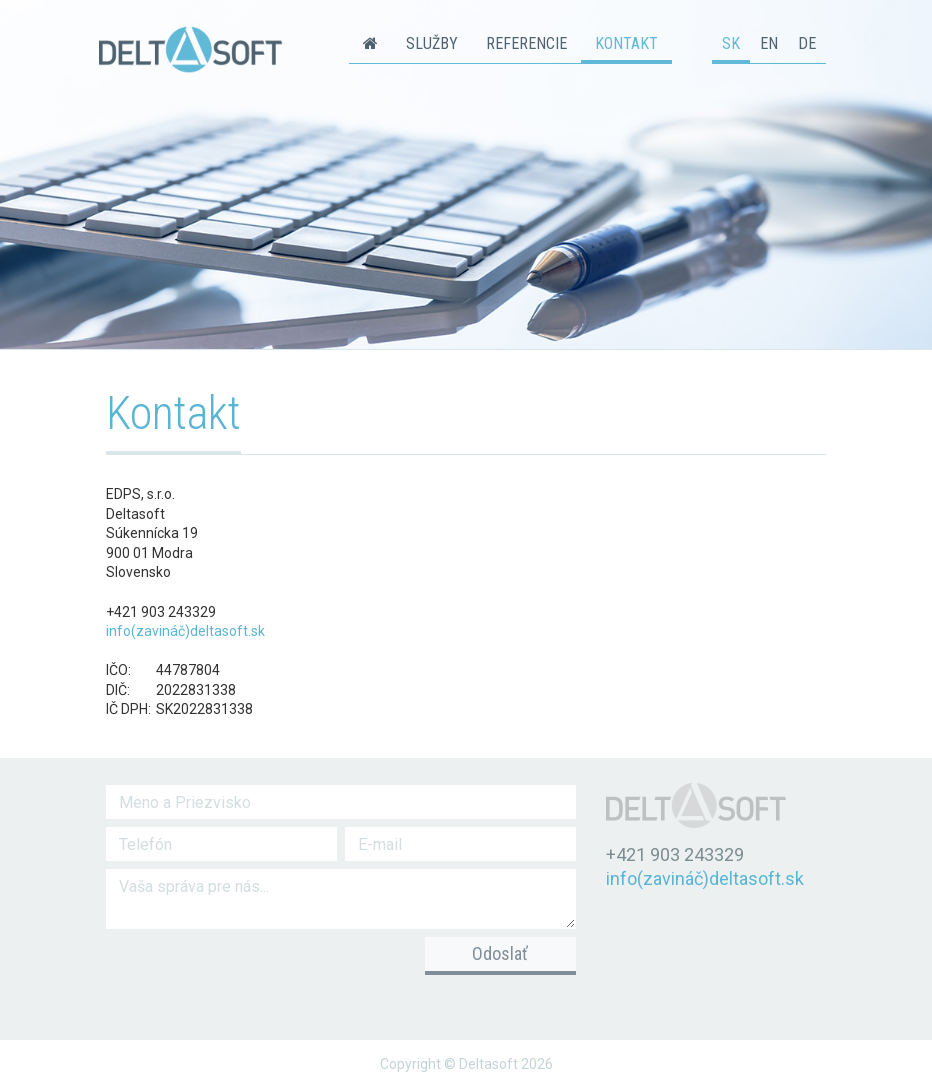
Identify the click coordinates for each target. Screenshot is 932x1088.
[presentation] (243, 972)
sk (731, 43)
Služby (432, 43)
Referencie (526, 43)
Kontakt (626, 43)
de (807, 43)
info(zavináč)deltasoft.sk (185, 631)
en (769, 43)
